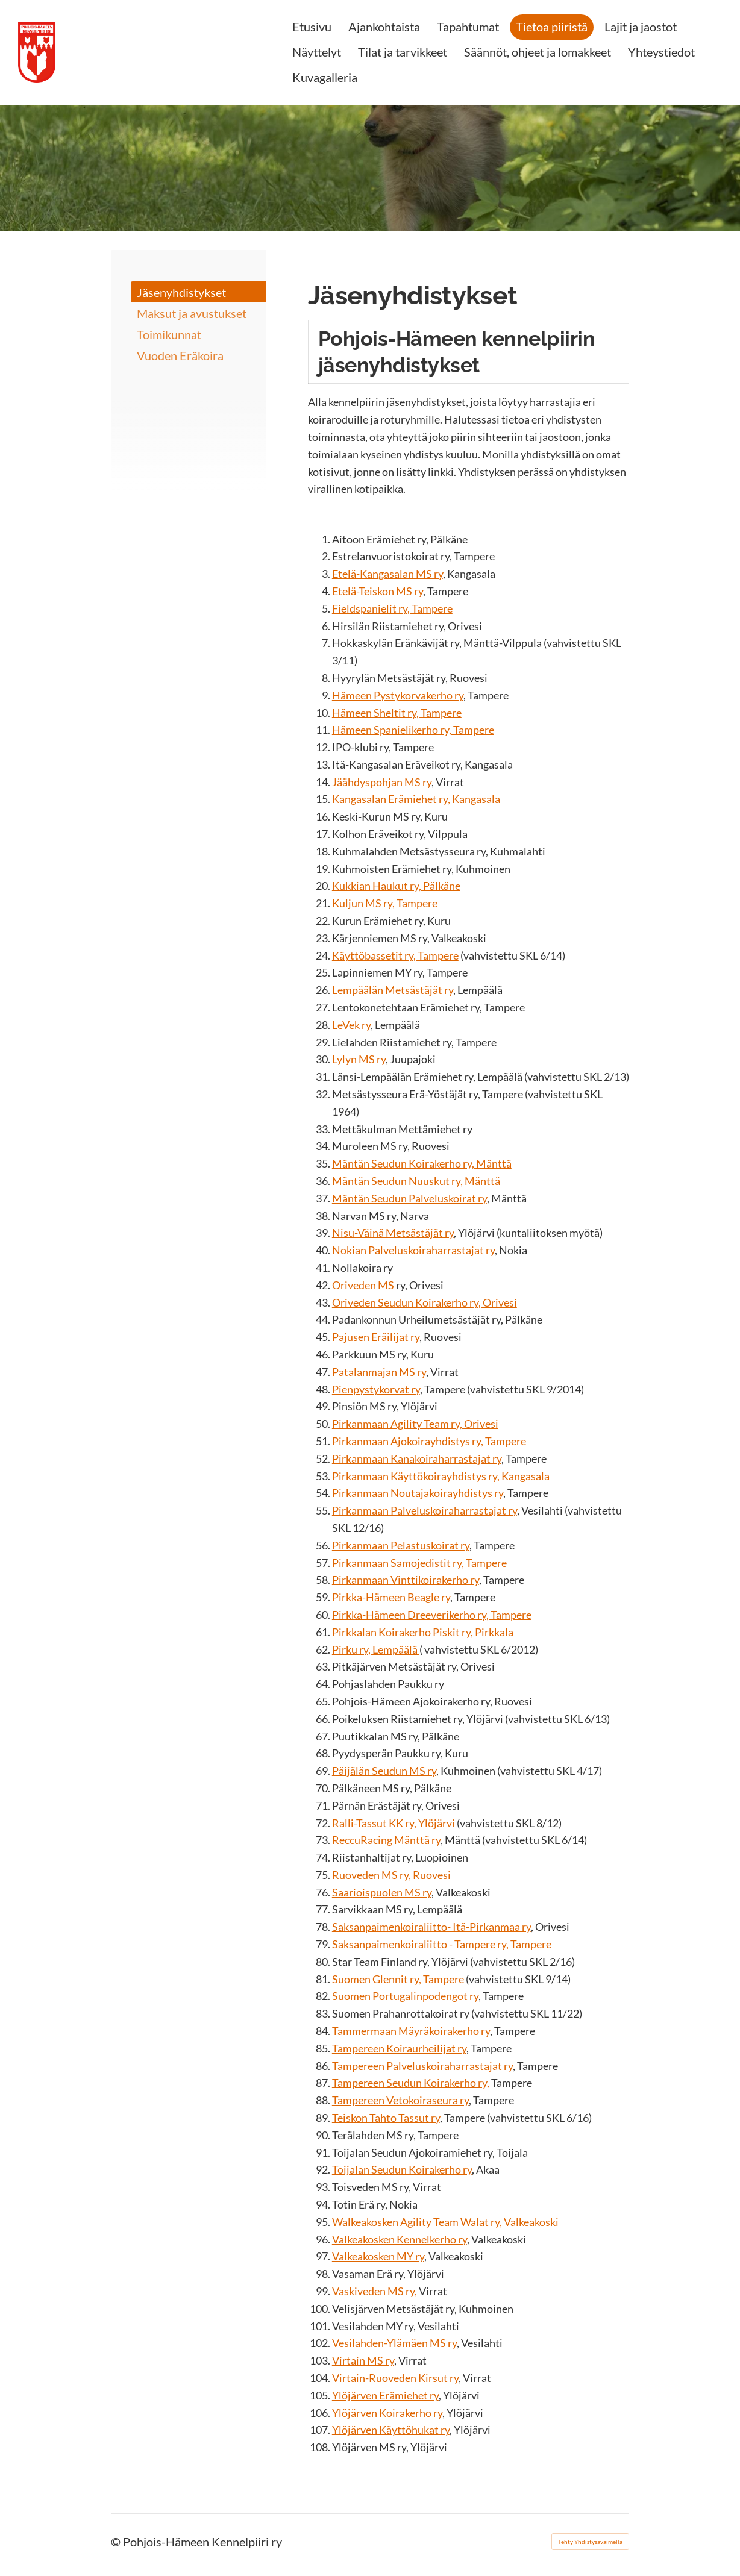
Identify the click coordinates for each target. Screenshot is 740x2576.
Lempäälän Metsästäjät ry (392, 989)
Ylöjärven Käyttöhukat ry (391, 2429)
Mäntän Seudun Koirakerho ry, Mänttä (422, 1163)
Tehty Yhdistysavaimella (590, 2541)
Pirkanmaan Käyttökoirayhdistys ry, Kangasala (441, 1476)
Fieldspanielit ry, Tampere (392, 608)
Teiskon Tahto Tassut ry (386, 2117)
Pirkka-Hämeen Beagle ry (391, 1597)
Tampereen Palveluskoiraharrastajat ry (422, 2065)
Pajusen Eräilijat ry (375, 1336)
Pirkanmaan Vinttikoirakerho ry (405, 1579)
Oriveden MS (363, 1285)
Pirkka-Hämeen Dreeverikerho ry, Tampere (431, 1614)
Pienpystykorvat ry (376, 1389)
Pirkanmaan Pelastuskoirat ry (400, 1545)
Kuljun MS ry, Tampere (384, 903)
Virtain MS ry (363, 2360)
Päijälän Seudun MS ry (384, 1770)
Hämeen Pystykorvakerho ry (397, 695)
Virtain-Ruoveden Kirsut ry (395, 2377)
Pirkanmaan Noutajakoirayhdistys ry (417, 1492)
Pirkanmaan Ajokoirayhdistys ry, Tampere (429, 1441)
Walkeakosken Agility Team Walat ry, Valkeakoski (445, 2221)
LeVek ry (351, 1024)
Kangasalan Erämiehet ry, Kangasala (416, 798)
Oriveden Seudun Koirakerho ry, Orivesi (424, 1302)
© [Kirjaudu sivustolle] (117, 2541)
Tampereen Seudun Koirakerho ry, (410, 2082)
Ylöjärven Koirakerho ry (387, 2412)
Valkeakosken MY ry (378, 2256)
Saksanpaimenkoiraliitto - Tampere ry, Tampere (441, 1944)
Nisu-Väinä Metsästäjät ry (393, 1232)
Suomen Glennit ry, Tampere (398, 1979)
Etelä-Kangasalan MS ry (387, 573)
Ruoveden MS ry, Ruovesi (391, 1874)
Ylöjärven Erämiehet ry (385, 2395)
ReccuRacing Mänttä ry (386, 1839)
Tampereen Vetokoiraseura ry (400, 2100)
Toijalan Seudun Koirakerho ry (402, 2169)
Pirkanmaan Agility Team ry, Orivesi (415, 1423)
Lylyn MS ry (359, 1059)
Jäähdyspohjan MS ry (381, 782)
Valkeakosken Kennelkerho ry (399, 2239)
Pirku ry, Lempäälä (375, 1649)
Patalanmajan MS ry (379, 1371)
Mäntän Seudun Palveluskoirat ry (409, 1198)
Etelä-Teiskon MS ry (377, 591)
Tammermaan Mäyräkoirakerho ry (411, 2030)
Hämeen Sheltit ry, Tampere (397, 712)
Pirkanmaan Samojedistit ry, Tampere (419, 1562)
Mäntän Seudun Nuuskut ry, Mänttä (416, 1180)
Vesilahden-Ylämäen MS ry (394, 2342)
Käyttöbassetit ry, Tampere (395, 955)
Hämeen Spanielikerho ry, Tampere (413, 729)
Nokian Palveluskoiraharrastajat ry (413, 1250)
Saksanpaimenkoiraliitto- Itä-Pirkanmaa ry (431, 1926)
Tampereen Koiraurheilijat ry (399, 2048)
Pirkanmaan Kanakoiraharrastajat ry (416, 1458)
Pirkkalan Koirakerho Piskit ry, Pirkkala (422, 1632)
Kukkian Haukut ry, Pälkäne (396, 885)
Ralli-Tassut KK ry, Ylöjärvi (393, 1823)
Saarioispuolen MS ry (381, 1892)
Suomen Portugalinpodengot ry (405, 1995)
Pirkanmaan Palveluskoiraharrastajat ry (424, 1510)
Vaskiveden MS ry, (374, 2291)
